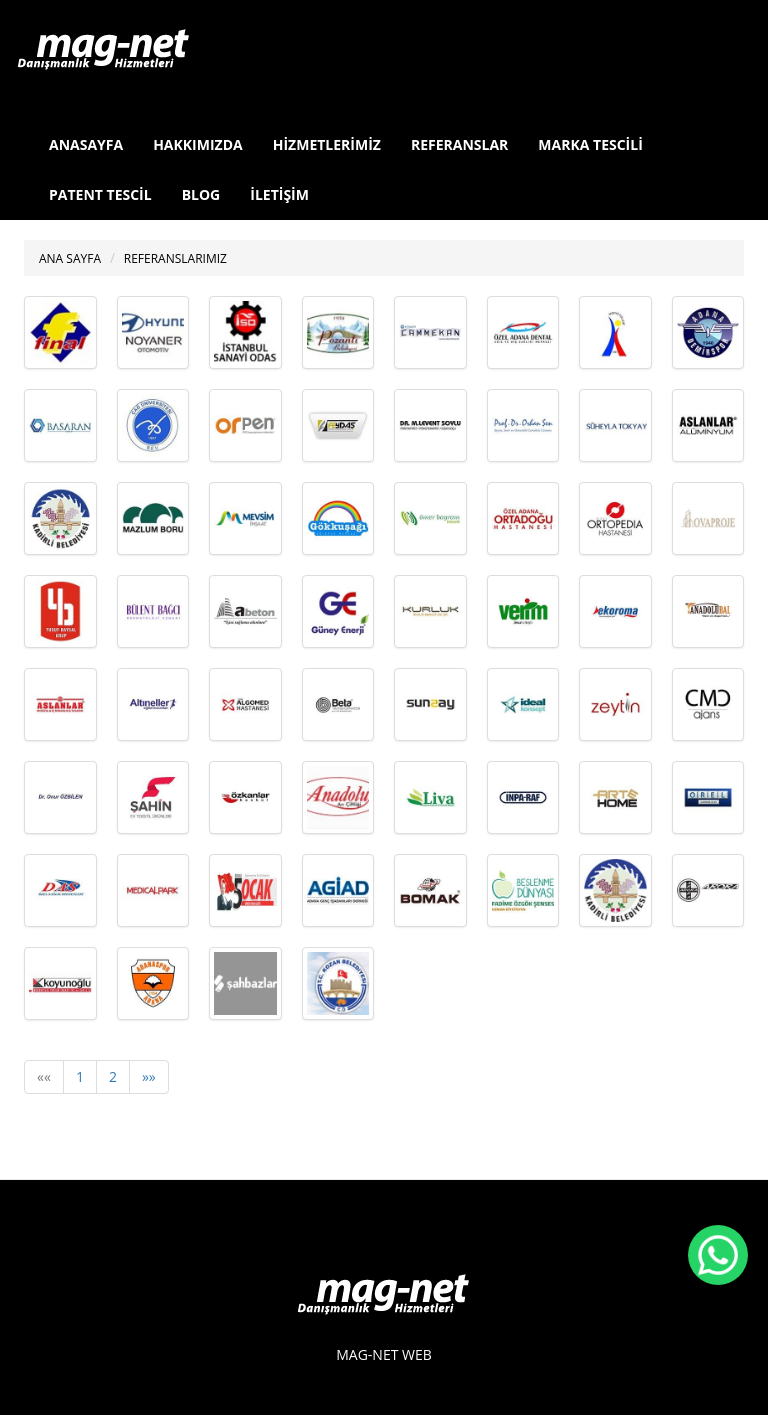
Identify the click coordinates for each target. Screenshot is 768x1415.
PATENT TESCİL (100, 194)
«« (44, 1076)
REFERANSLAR (459, 144)
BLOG (201, 194)
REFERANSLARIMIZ (175, 258)
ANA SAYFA (70, 258)
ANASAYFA (86, 144)
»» (149, 1076)
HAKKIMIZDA (198, 144)
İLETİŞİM (279, 194)
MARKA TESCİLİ (590, 144)
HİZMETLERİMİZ (327, 144)
